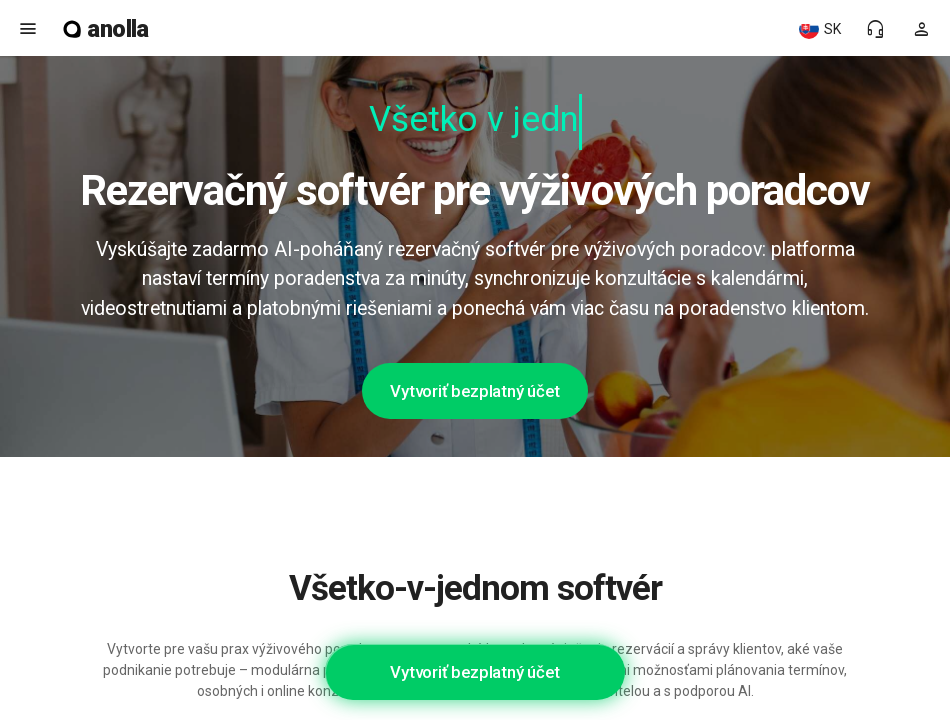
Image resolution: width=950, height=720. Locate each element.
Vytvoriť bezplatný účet (474, 391)
